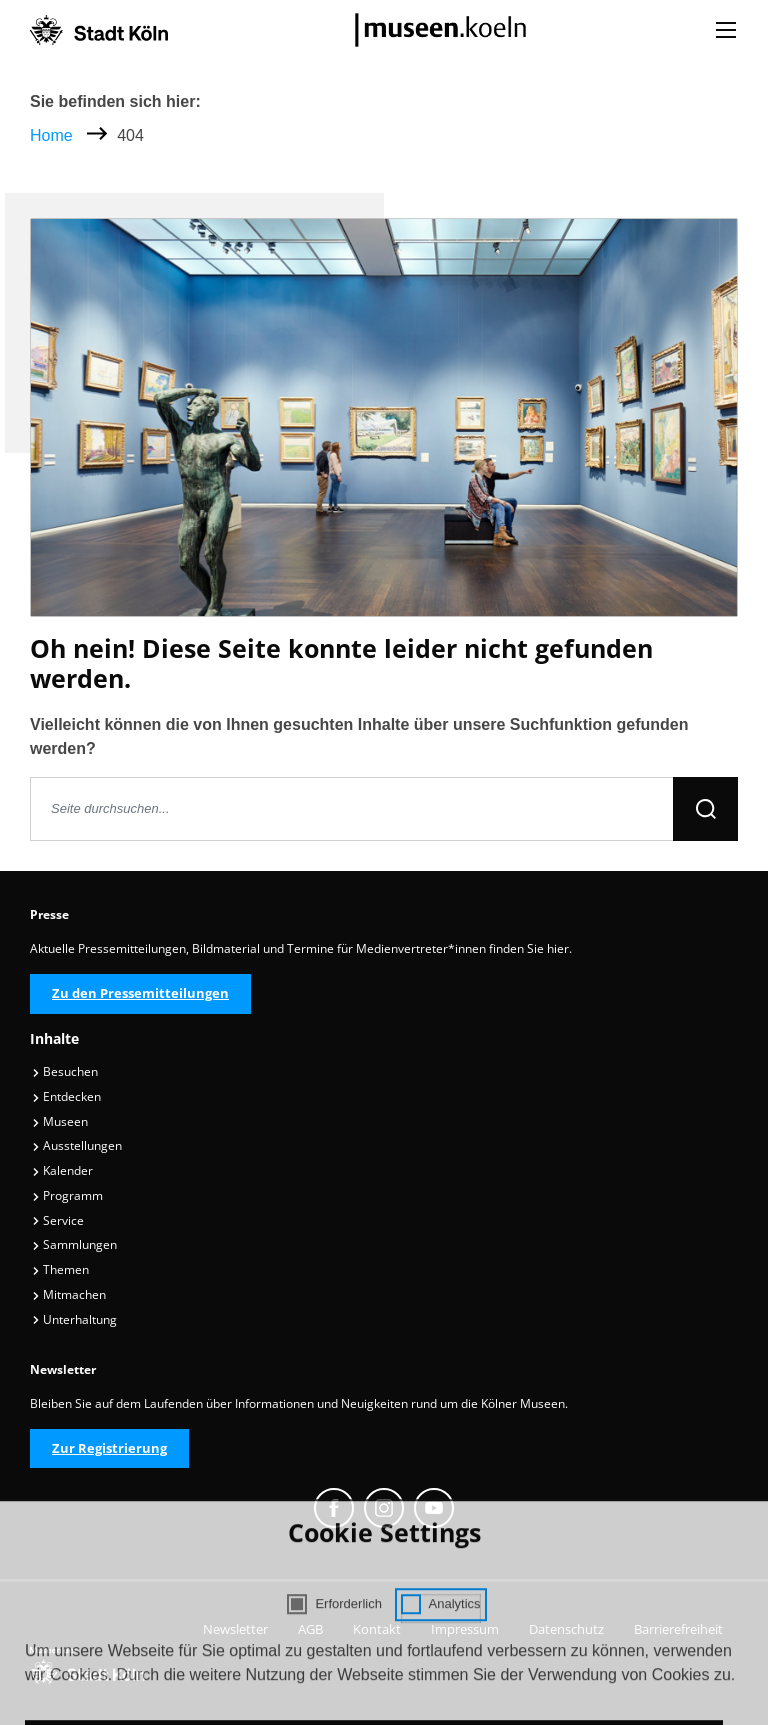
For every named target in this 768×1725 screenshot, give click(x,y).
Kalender (62, 1170)
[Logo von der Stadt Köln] (99, 30)
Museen (60, 1121)
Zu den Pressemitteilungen (140, 993)
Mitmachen (69, 1294)
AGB (310, 1629)
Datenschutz (566, 1629)
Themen (60, 1269)
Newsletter (235, 1629)
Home (51, 135)
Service (58, 1220)
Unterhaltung (74, 1319)
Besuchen (65, 1071)
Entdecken (66, 1096)
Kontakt (377, 1629)
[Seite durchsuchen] (352, 809)
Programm (67, 1195)
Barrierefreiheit (678, 1629)
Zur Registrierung (109, 1448)
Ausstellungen (77, 1145)
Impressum (465, 1629)
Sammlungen (74, 1244)
